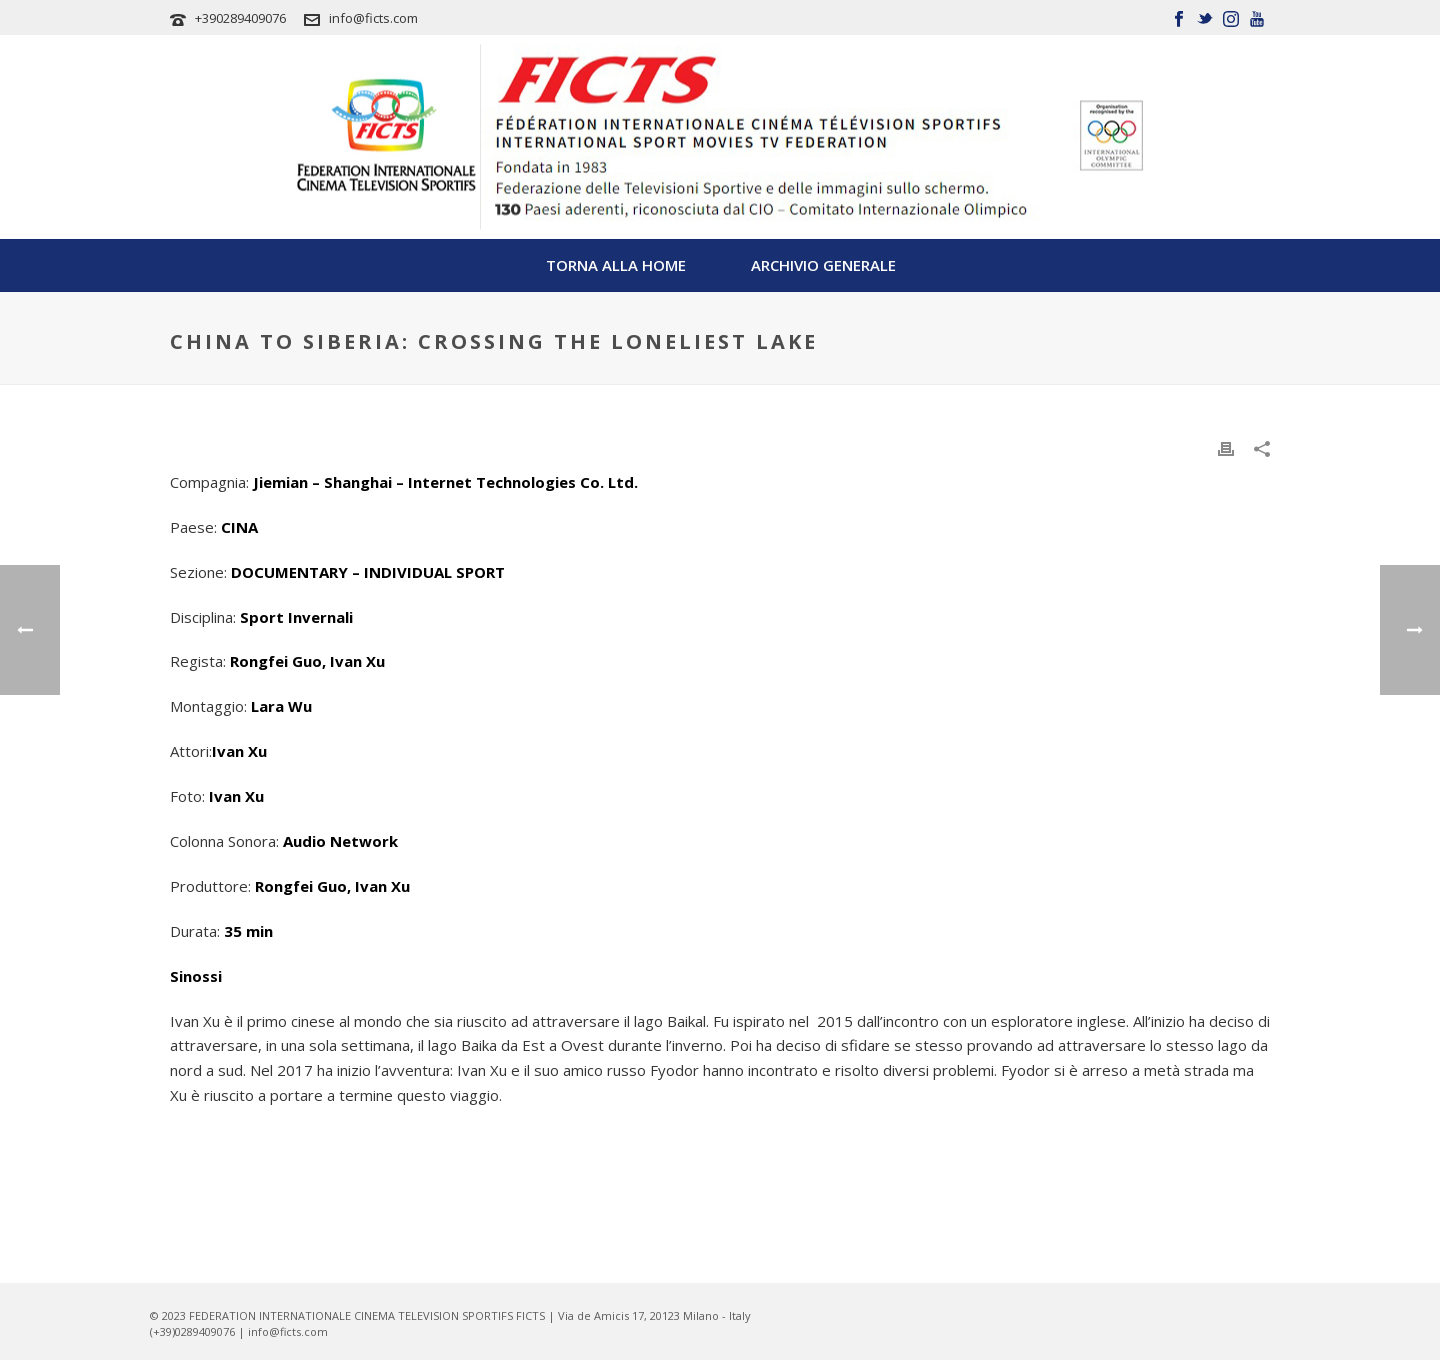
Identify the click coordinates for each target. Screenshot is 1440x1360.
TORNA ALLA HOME (616, 265)
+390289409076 (240, 18)
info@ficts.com (373, 18)
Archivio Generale (823, 265)
